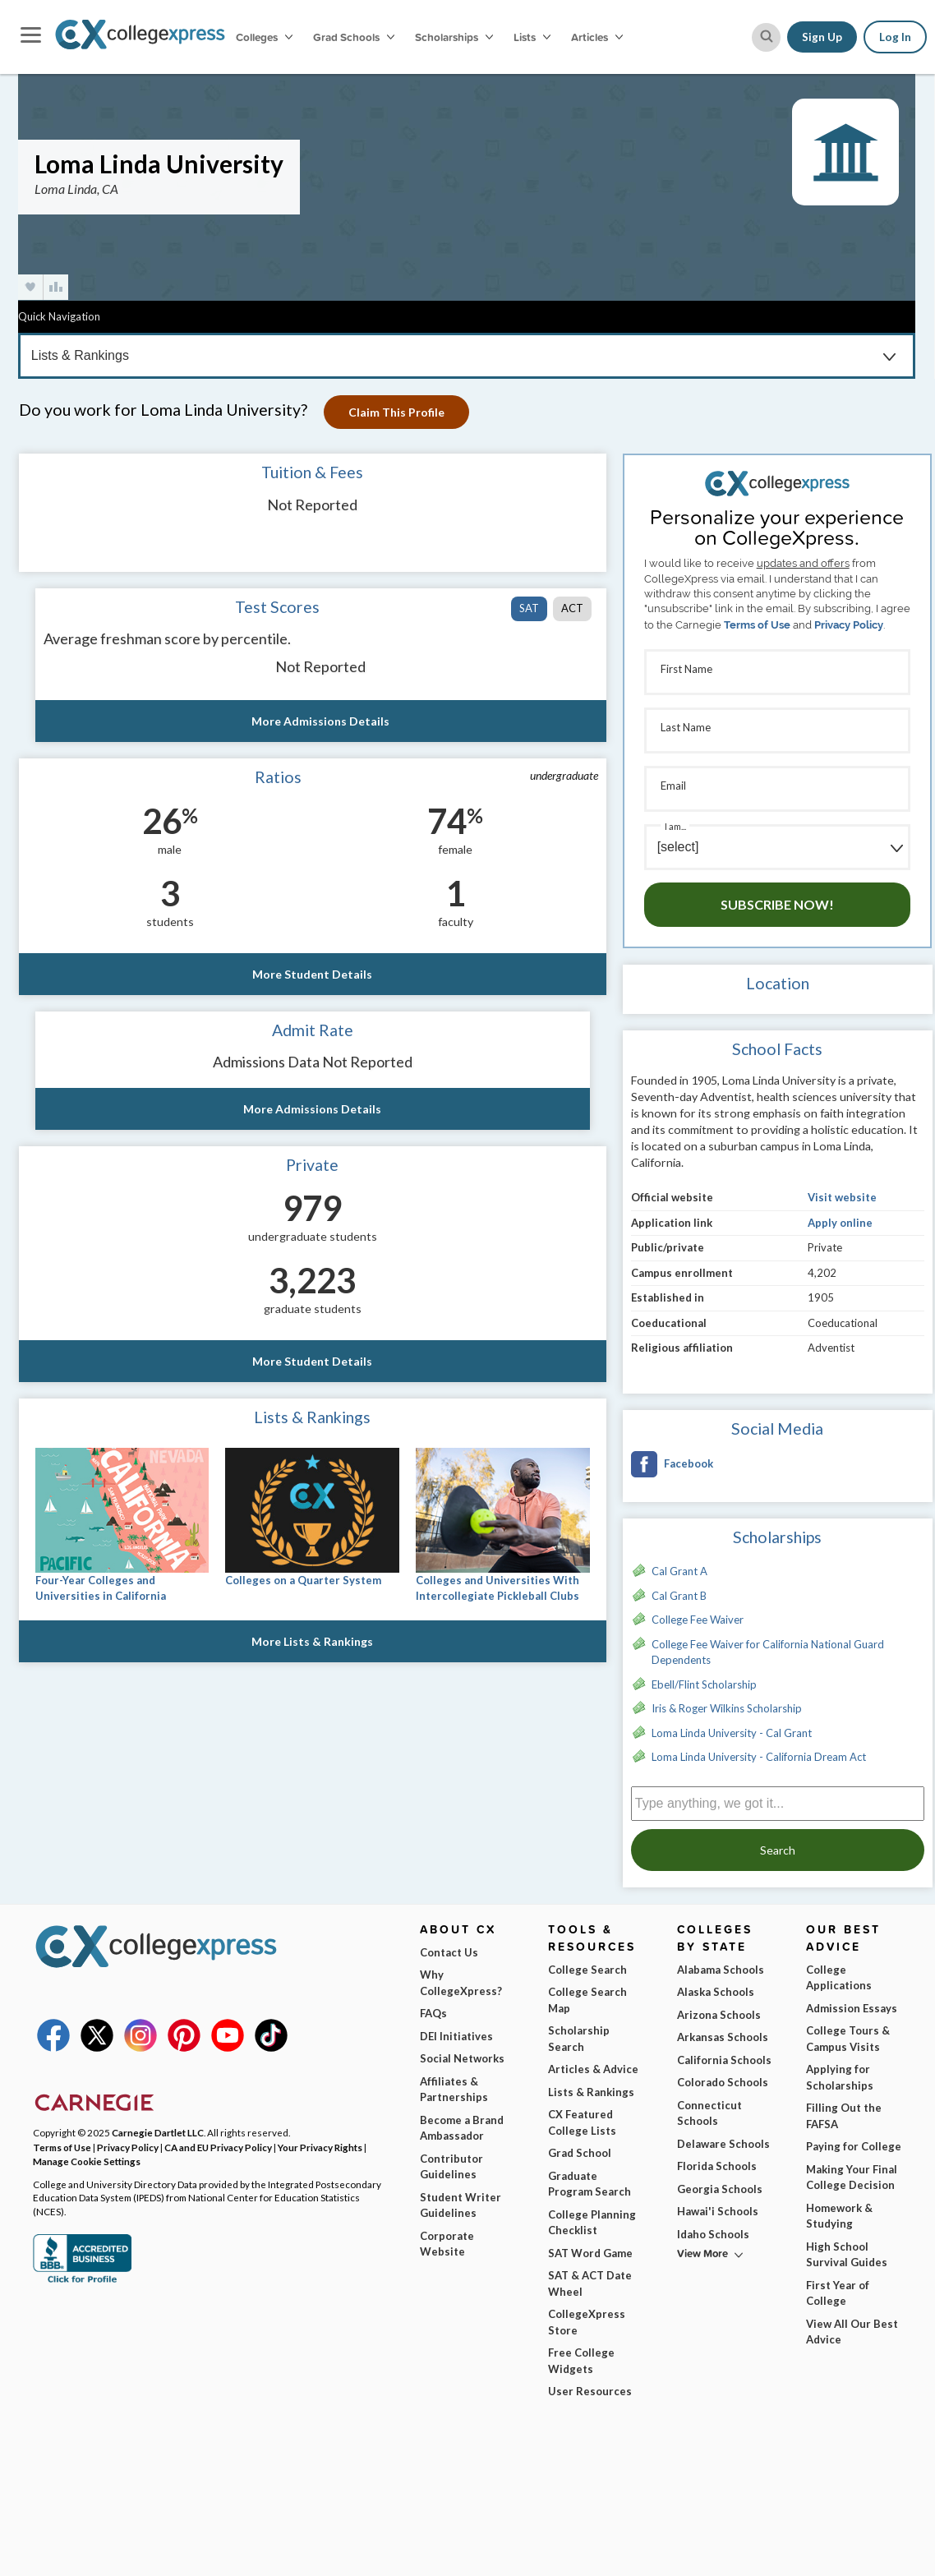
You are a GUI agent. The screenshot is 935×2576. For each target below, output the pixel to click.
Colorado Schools (722, 2082)
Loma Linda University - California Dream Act (759, 1756)
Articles (597, 37)
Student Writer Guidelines (460, 2205)
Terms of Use (757, 625)
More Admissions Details (320, 721)
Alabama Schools (720, 1969)
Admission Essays (851, 2008)
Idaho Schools (713, 2234)
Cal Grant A (679, 1571)
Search (777, 1850)
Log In (895, 37)
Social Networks (462, 2058)
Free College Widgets (581, 2361)
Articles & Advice (593, 2069)
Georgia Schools (719, 2189)
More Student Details (312, 974)
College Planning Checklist (592, 2222)
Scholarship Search (579, 2038)
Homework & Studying (839, 2216)
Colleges (264, 37)
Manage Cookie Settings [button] (86, 2161)
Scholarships (454, 37)
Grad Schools (353, 37)
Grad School (579, 2152)
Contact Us (449, 1952)
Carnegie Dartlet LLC (158, 2132)
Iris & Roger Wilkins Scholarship (727, 1708)
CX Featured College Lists (582, 2122)
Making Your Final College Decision (851, 2177)
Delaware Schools (723, 2143)
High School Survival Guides (846, 2255)
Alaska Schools (715, 1991)
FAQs (433, 2013)
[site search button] (766, 37)
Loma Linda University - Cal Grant (732, 1733)
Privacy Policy (848, 625)
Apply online (840, 1222)
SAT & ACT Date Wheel (590, 2283)
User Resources (590, 2391)
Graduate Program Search (589, 2184)
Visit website (842, 1197)
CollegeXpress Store (586, 2322)
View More (702, 2253)
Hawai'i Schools (717, 2211)
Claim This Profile (396, 412)
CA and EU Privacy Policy (218, 2147)
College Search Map (587, 2000)
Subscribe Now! (777, 904)
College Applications (839, 1978)
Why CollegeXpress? (461, 1983)
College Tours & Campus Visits (848, 2038)
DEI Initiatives (456, 2036)
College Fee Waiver (698, 1619)
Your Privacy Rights (320, 2147)
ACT (572, 608)
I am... (675, 826)
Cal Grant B (679, 1595)
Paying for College (853, 2146)
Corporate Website (447, 2244)
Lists (532, 37)
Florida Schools (717, 2166)
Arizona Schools (719, 2014)
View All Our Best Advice (852, 2332)
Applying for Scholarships (839, 2077)
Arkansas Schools (722, 2037)
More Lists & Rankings (312, 1641)
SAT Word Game (590, 2253)
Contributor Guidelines (451, 2167)
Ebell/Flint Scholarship (704, 1684)
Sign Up (822, 37)
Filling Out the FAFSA (844, 2116)
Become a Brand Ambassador (462, 2128)
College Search (587, 1969)
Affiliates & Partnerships (454, 2089)
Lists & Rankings (591, 2092)
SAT (529, 608)
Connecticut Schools (709, 2113)
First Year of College (837, 2293)
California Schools (724, 2060)
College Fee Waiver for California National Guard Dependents (768, 1652)
